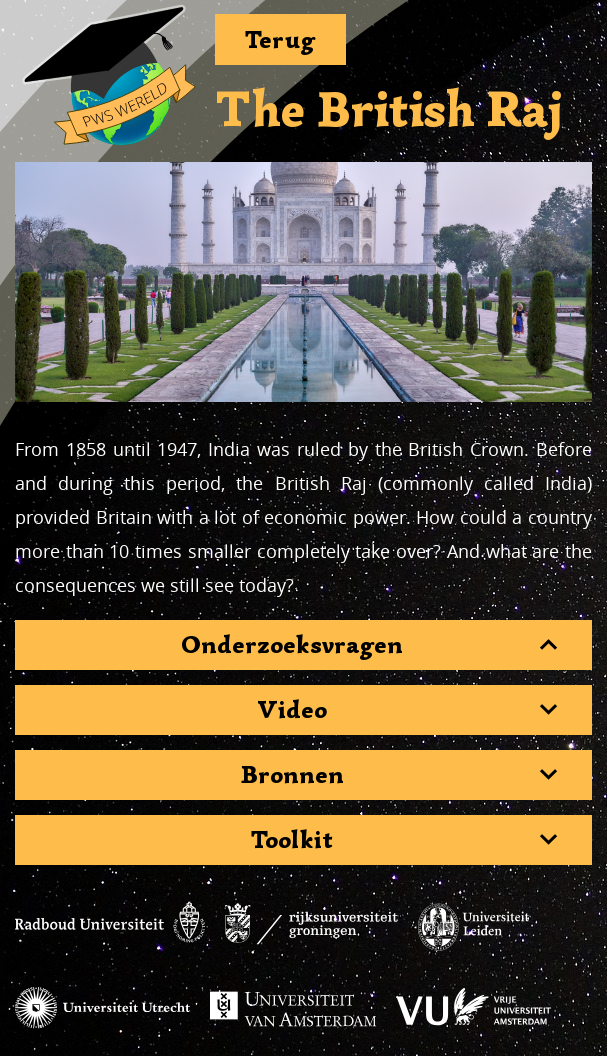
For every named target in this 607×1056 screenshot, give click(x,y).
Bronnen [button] (292, 775)
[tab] (303, 645)
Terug (280, 39)
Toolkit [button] (292, 840)
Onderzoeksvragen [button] (292, 645)
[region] (303, 282)
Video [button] (292, 710)
